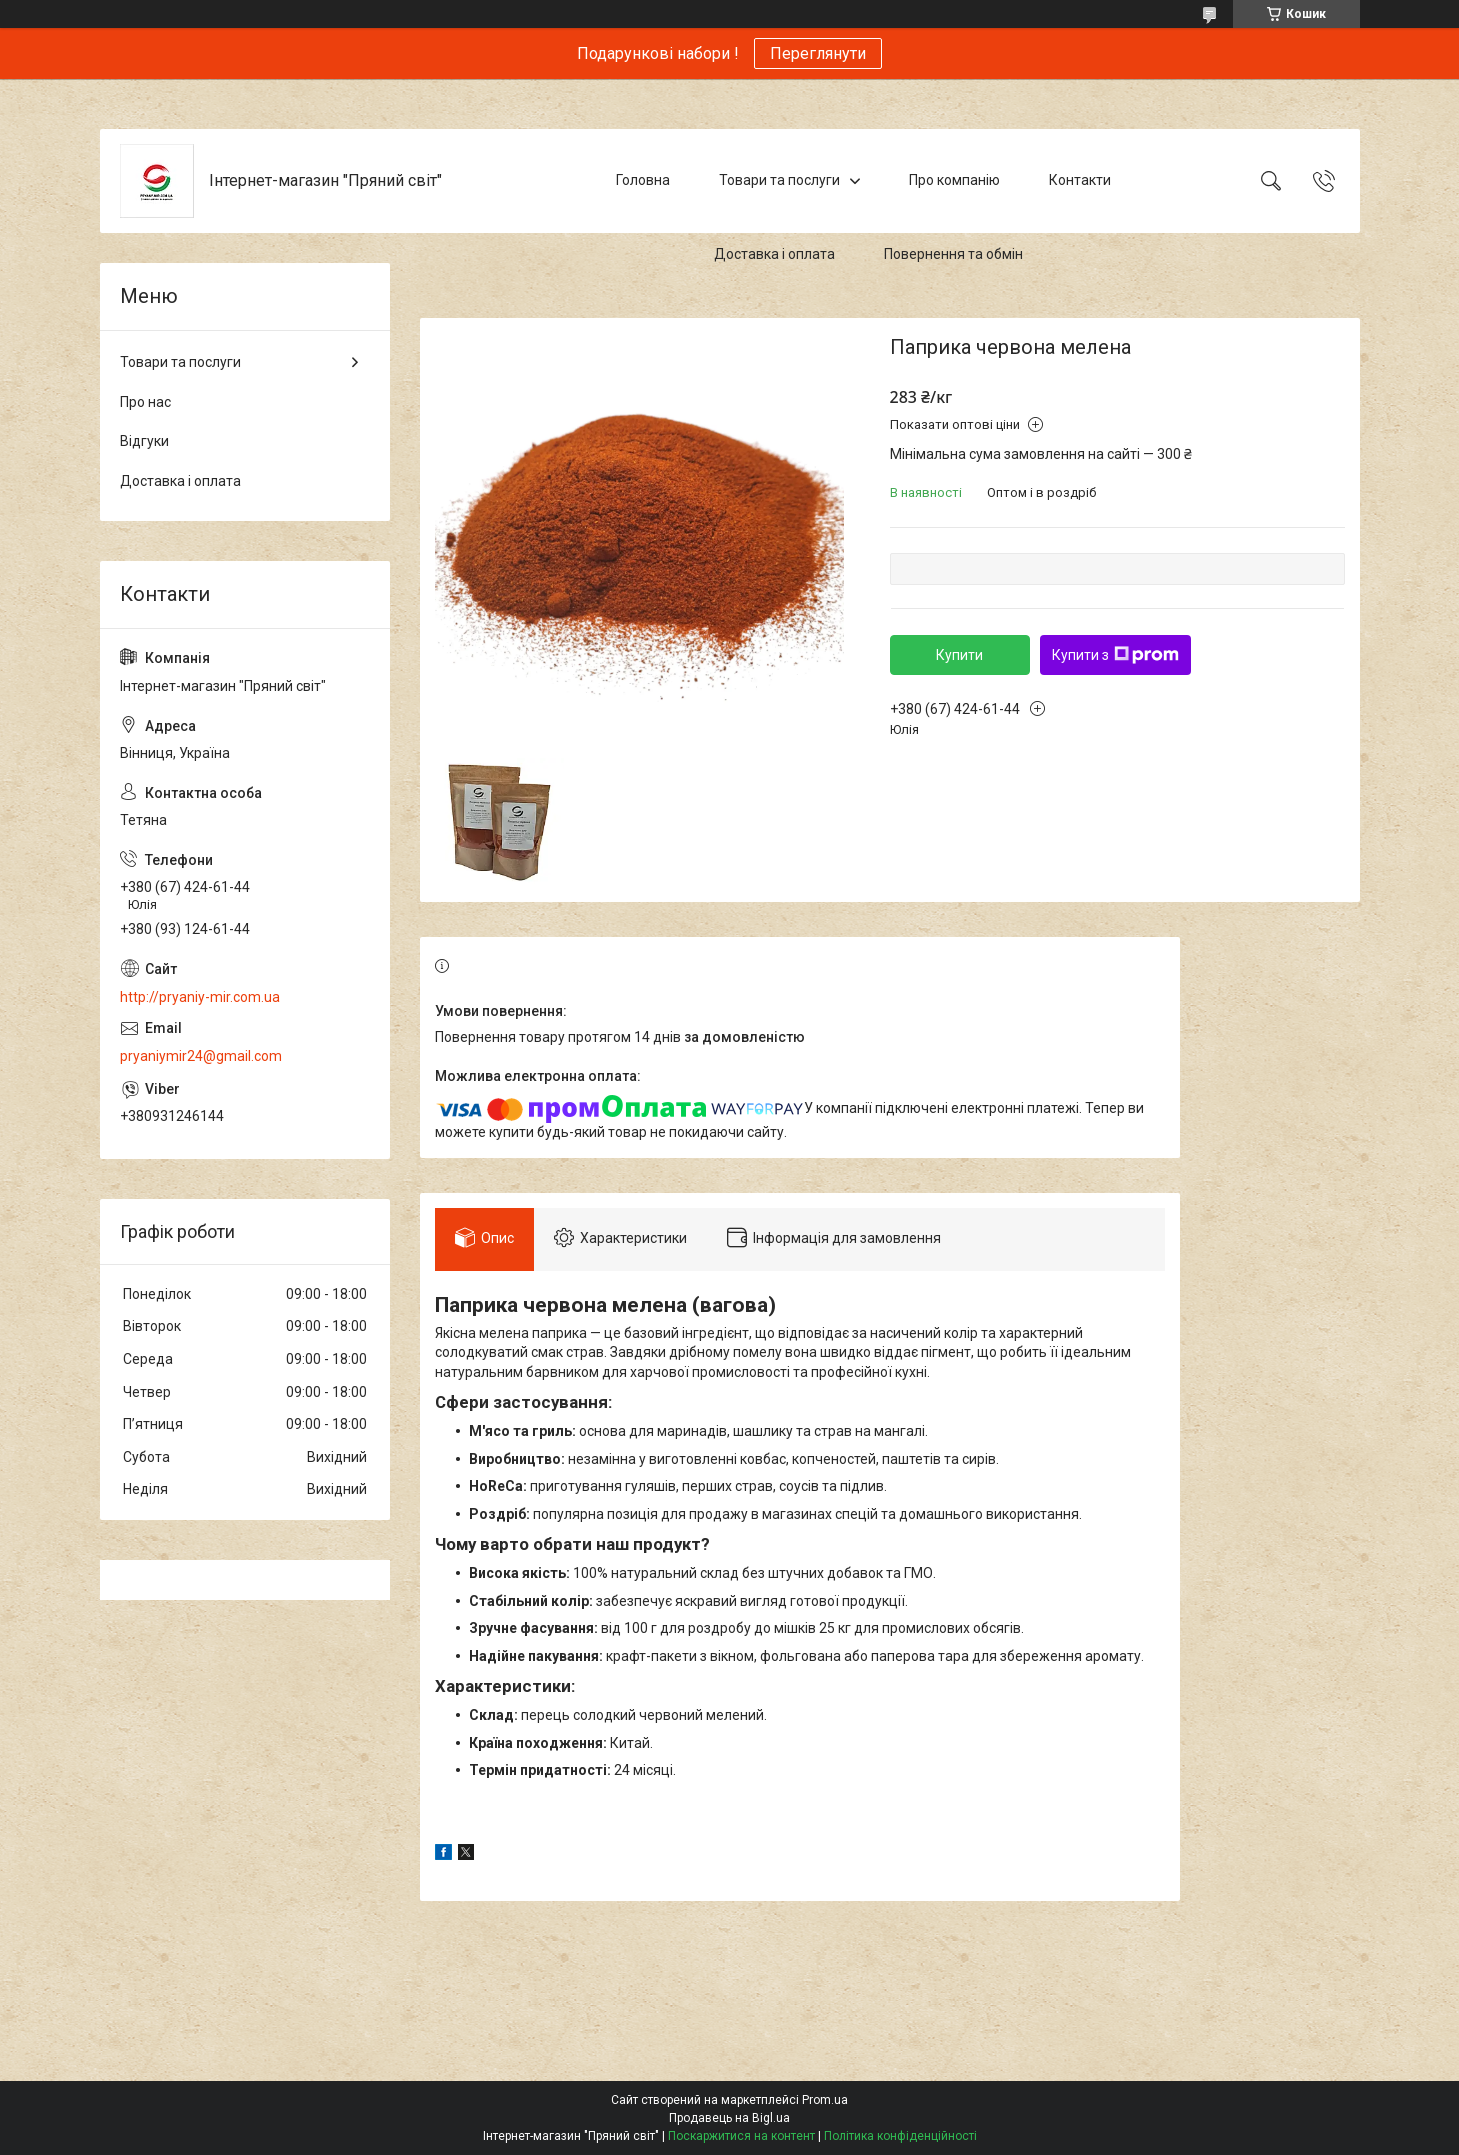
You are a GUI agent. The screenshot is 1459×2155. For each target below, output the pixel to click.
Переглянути (818, 53)
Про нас (145, 402)
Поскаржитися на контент (741, 2136)
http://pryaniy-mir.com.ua (200, 997)
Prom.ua (825, 2100)
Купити (959, 655)
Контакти (1080, 180)
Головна (643, 180)
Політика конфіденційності (900, 2136)
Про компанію (954, 180)
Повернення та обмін (953, 254)
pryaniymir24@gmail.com (201, 1056)
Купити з (1115, 655)
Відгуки (144, 441)
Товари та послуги (779, 180)
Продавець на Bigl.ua (729, 2118)
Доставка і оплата (774, 254)
